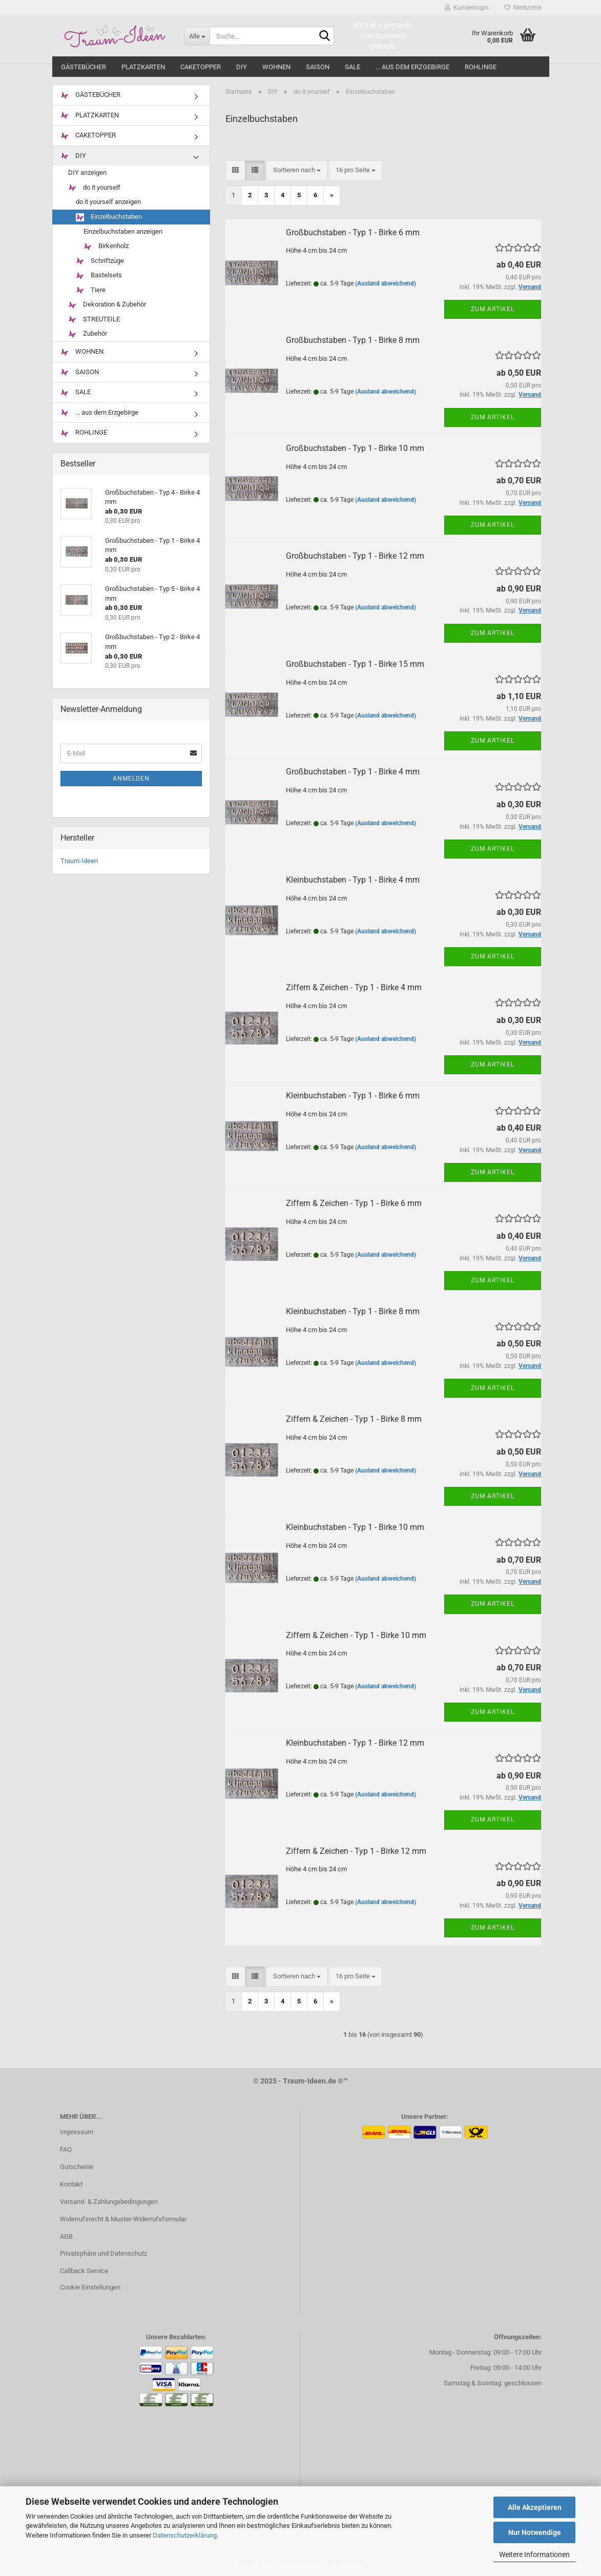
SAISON (317, 67)
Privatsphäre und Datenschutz (103, 2253)
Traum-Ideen (79, 861)
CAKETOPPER (200, 67)
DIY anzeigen (87, 172)
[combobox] (296, 170)
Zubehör (87, 334)
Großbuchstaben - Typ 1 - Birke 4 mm (353, 771)
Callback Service (84, 2271)
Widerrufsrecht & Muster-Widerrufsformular (123, 2219)
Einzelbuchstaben (109, 217)
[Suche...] (197, 36)
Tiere (91, 290)
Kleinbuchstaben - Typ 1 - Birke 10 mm (355, 1527)
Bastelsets (99, 275)
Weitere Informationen (534, 2554)
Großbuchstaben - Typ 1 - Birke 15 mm (355, 664)
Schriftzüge (100, 261)
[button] (235, 170)
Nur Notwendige (534, 2532)
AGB (66, 2236)
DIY (241, 67)
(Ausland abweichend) (385, 283)
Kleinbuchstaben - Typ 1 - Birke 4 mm (353, 880)
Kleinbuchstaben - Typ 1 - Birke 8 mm (353, 1311)
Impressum (76, 2132)
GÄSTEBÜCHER (83, 67)
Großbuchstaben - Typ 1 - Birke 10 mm (355, 448)
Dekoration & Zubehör (107, 304)
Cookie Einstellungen (90, 2287)
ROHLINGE (480, 67)
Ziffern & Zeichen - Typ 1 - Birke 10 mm (356, 1635)
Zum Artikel (492, 309)
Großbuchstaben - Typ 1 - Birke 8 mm (353, 340)
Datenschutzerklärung (185, 2535)
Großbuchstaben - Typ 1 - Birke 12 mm (355, 556)
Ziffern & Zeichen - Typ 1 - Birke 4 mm (354, 987)
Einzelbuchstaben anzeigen (123, 231)
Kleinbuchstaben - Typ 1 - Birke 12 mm (355, 1743)
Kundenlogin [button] (467, 7)
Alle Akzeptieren (535, 2507)
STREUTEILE (94, 319)
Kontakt (71, 2184)
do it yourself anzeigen (108, 202)
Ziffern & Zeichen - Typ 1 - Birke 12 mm (356, 1851)
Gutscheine (76, 2167)
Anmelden (131, 778)
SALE (352, 67)
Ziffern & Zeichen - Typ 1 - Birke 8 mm (354, 1419)
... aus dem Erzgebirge (412, 67)
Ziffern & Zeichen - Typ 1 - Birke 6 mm (354, 1203)
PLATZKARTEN (143, 67)
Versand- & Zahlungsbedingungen (109, 2201)
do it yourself (94, 187)
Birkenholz (106, 246)
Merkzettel (523, 7)
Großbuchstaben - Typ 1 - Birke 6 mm (353, 232)
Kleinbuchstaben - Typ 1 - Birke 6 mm (353, 1095)
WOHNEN (276, 67)
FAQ (66, 2149)
